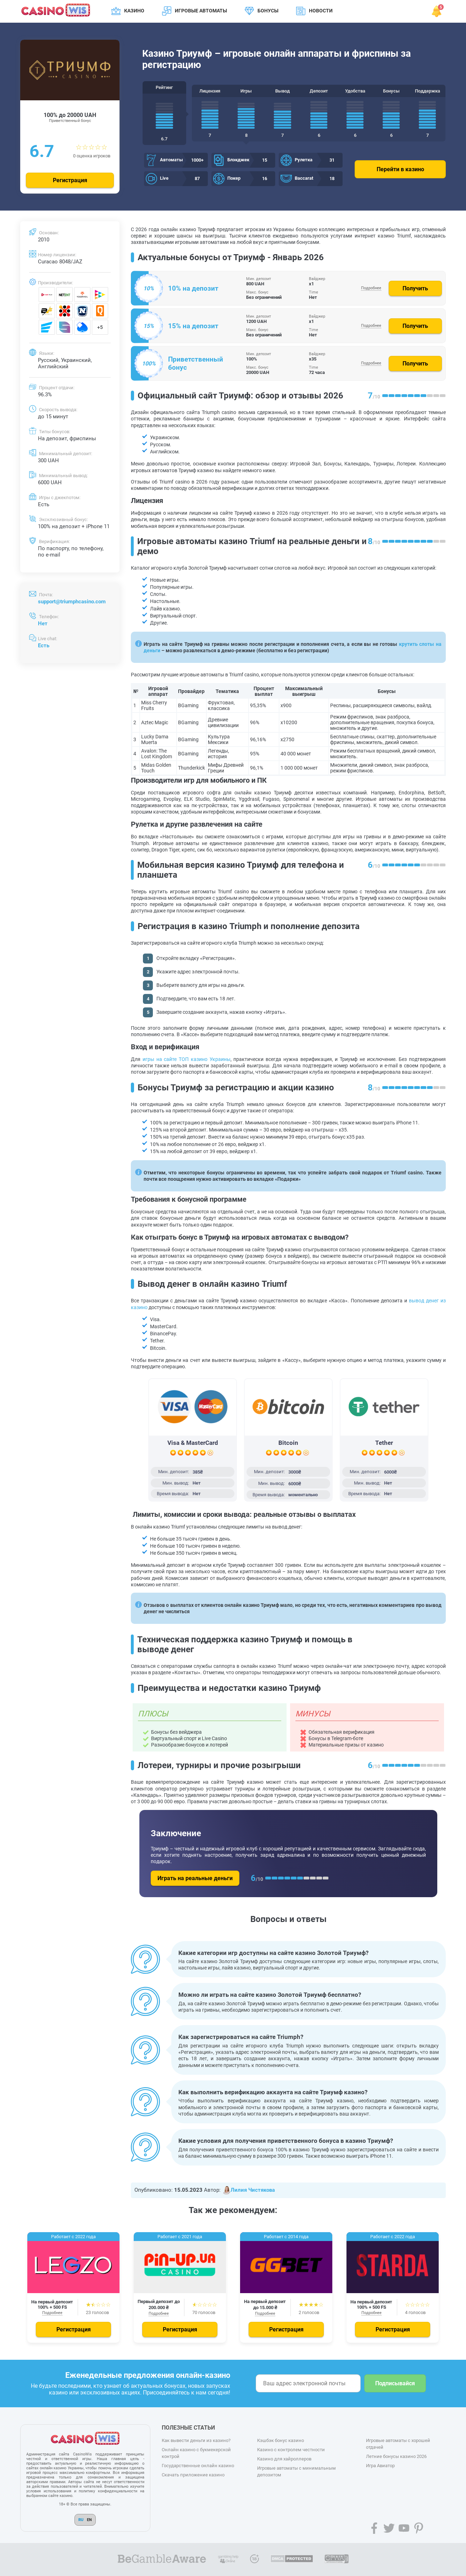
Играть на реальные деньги (195, 1878)
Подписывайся (395, 2383)
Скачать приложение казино (193, 2474)
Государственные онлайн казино (198, 2465)
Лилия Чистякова (248, 2190)
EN (89, 2520)
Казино (134, 10)
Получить (415, 288)
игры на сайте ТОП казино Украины (187, 1059)
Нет (43, 623)
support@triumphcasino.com (72, 601)
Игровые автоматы (201, 10)
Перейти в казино (400, 169)
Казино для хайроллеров (284, 2459)
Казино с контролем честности (291, 2449)
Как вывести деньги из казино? (196, 2440)
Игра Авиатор (380, 2465)
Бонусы (267, 10)
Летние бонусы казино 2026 (396, 2456)
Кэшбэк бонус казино (280, 2440)
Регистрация (70, 180)
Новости (321, 10)
